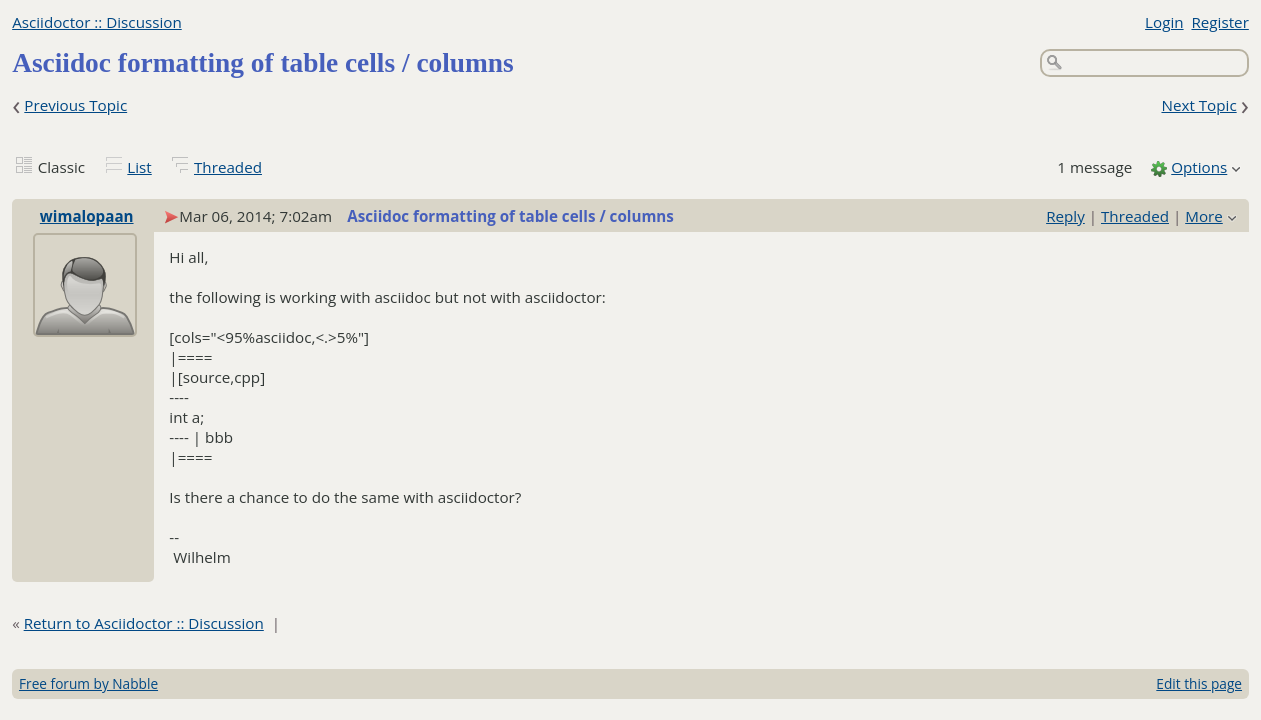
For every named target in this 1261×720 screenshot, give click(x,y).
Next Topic (1198, 105)
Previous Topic (75, 105)
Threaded (228, 167)
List (139, 167)
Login (1164, 22)
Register (1219, 22)
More (1204, 216)
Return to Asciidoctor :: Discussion (144, 623)
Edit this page (1199, 683)
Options (1199, 167)
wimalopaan (87, 216)
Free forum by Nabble (88, 683)
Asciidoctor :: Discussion (97, 22)
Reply (1065, 216)
